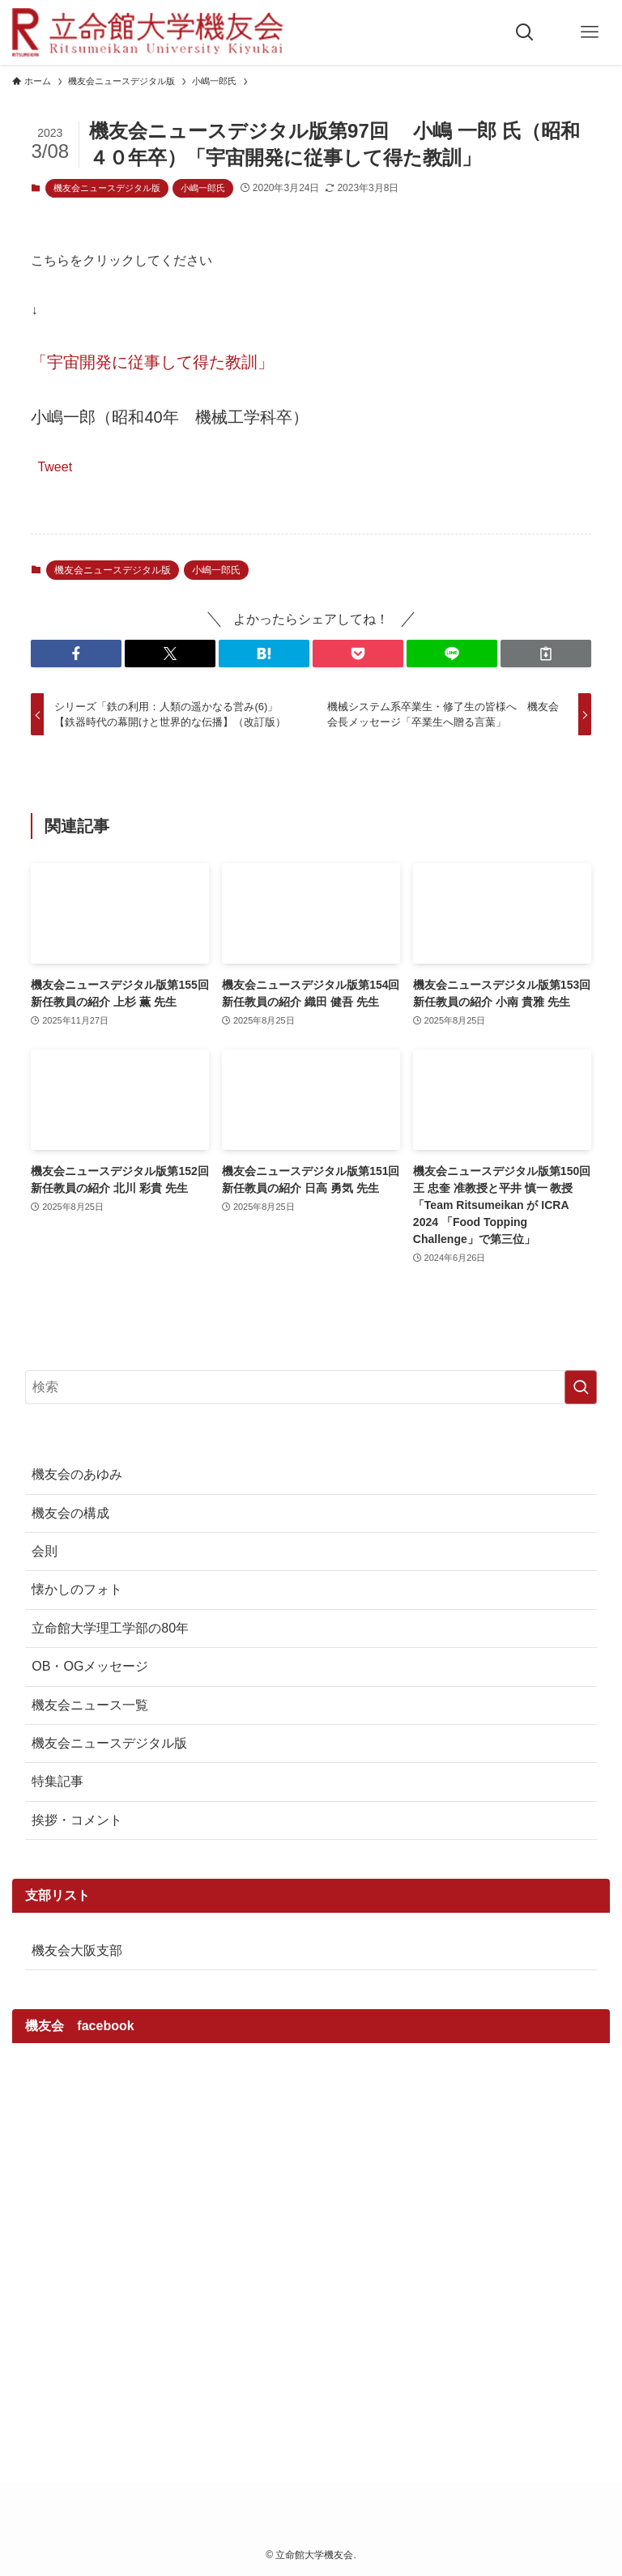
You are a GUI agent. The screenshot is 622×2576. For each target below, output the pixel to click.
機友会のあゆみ (77, 1474)
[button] (76, 653)
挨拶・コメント (77, 1820)
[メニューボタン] (589, 32)
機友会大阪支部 (77, 1950)
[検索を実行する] (580, 1387)
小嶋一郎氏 (203, 188)
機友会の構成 (70, 1513)
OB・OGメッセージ (90, 1666)
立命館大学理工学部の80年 (110, 1628)
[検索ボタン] (524, 32)
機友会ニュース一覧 (90, 1705)
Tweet (54, 466)
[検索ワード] (310, 1387)
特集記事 (57, 1781)
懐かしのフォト (77, 1589)
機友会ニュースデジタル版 (106, 188)
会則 (45, 1551)
